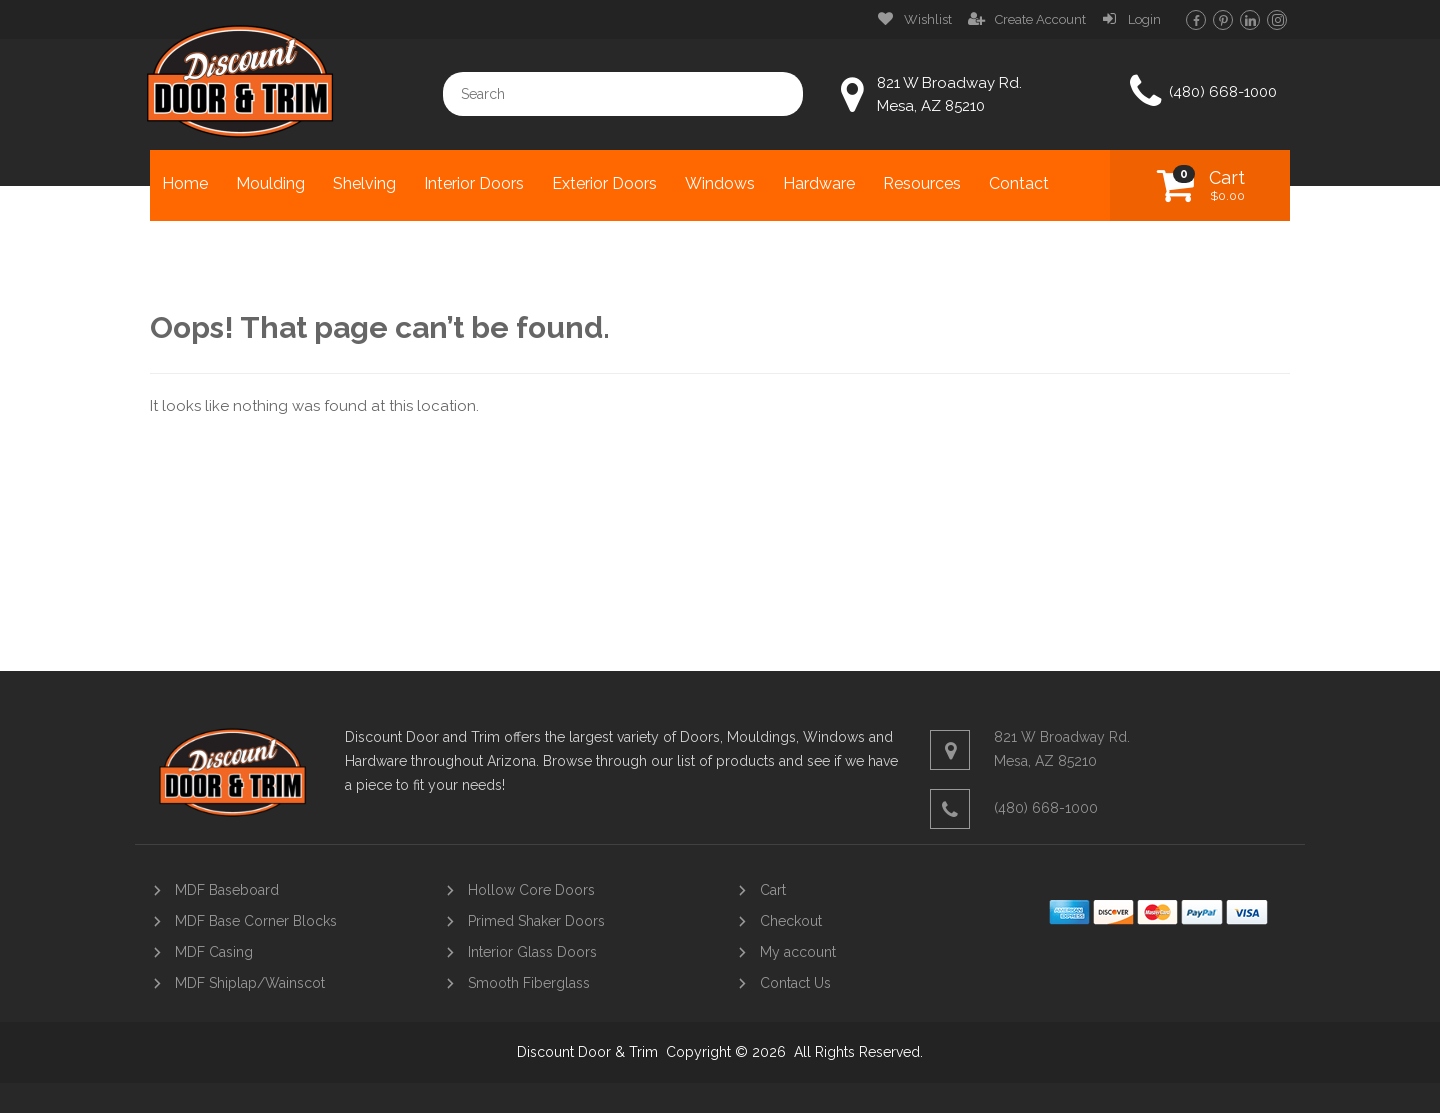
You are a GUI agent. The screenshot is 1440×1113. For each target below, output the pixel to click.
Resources (922, 183)
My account (798, 952)
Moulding (270, 183)
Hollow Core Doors (531, 890)
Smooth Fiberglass (529, 983)
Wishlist (928, 19)
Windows (720, 183)
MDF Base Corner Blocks (256, 921)
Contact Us (795, 983)
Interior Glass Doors (532, 952)
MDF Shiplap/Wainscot (250, 983)
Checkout (791, 921)
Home (185, 183)
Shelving (364, 183)
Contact (1019, 183)
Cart (1227, 185)
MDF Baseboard (227, 890)
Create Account (1040, 19)
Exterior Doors (604, 183)
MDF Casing (214, 952)
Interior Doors (474, 183)
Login (1144, 19)
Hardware (819, 183)
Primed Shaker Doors (536, 921)
